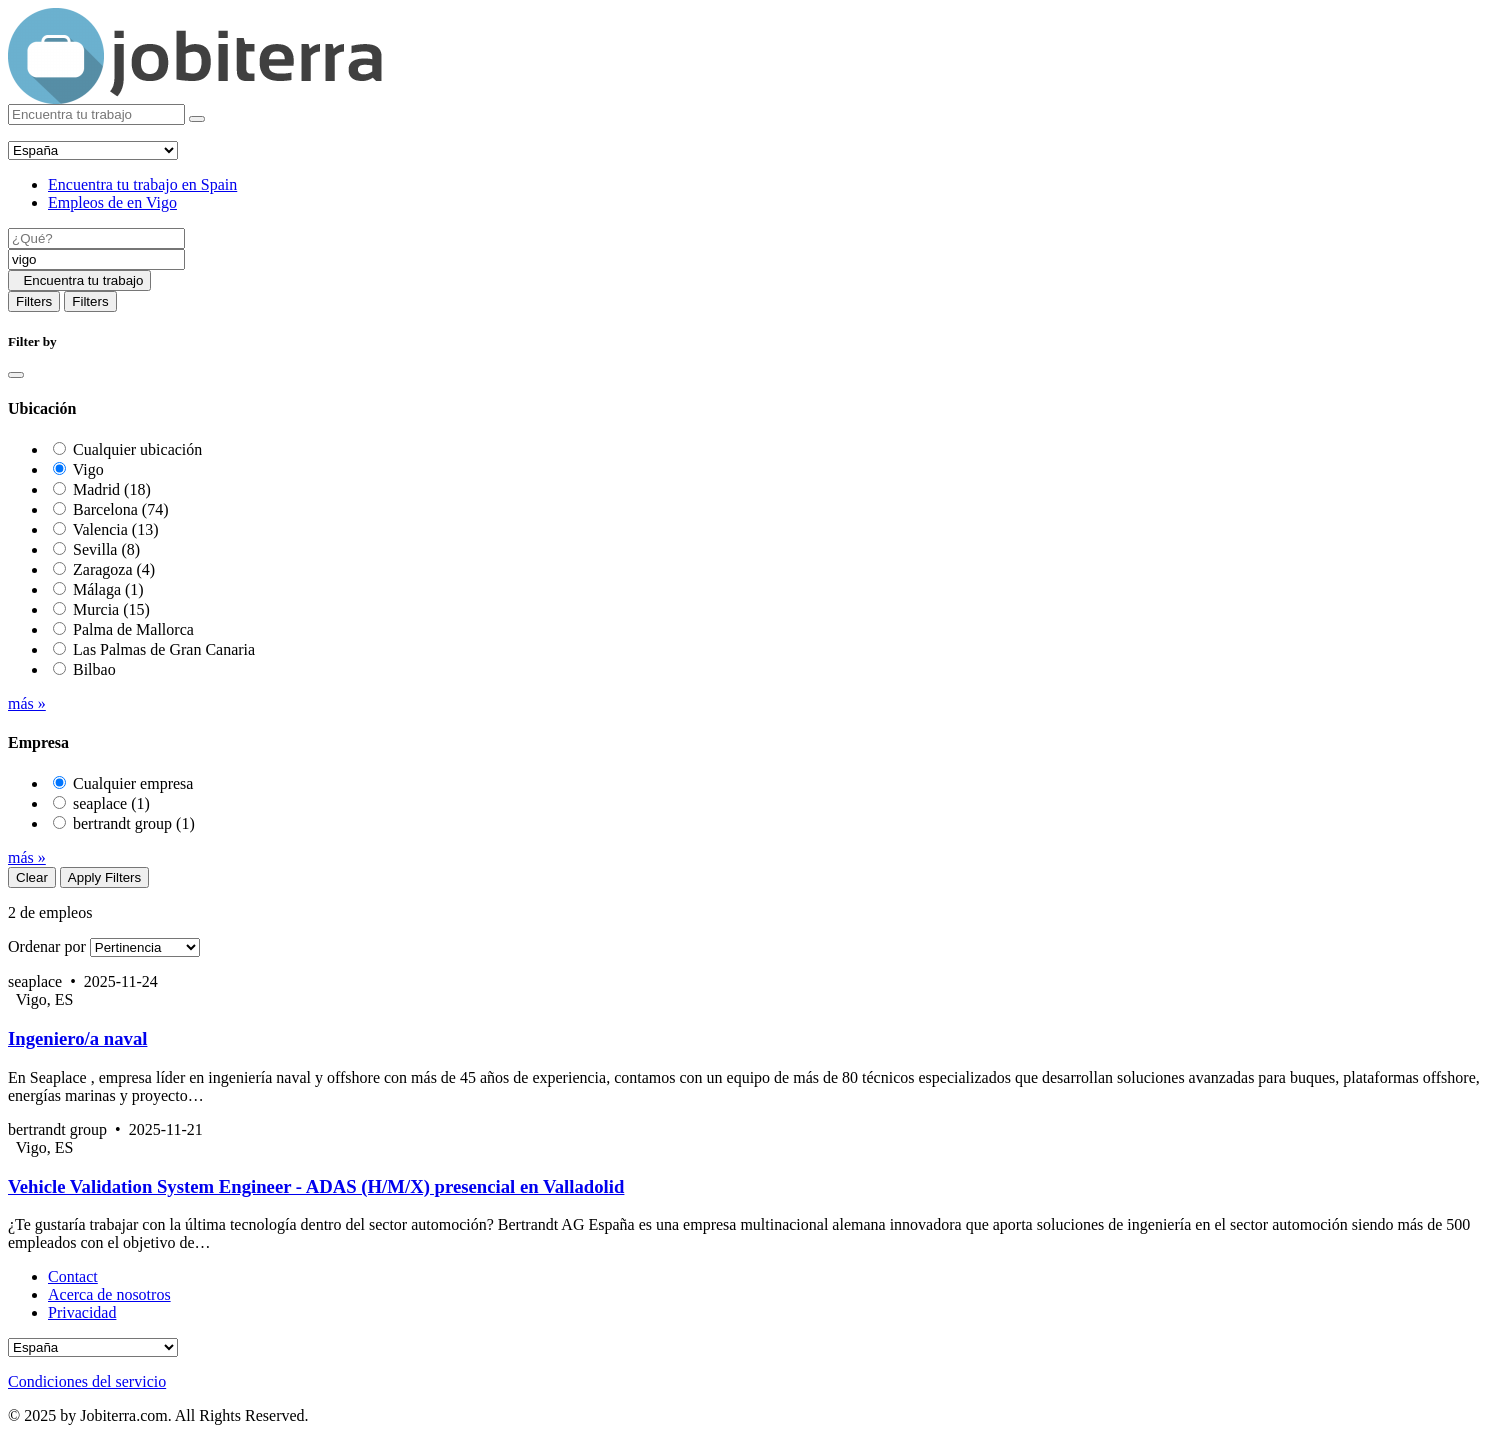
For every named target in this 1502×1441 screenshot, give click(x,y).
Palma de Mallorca (133, 629)
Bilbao (94, 669)
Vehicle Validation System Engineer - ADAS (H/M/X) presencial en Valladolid (316, 1186)
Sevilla (106, 549)
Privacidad (82, 1312)
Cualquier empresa (133, 783)
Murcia (111, 609)
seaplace (111, 803)
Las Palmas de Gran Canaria (164, 649)
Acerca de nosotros (109, 1294)
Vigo (88, 469)
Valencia (116, 529)
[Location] (96, 259)
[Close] (16, 375)
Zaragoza (114, 569)
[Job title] (96, 238)
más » (27, 703)
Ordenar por (47, 946)
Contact (73, 1276)
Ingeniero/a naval (77, 1038)
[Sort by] (145, 947)
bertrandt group (134, 823)
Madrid (112, 489)
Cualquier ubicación (137, 449)
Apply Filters (104, 877)
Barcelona (121, 509)
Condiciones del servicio (87, 1381)
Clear (32, 877)
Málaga (108, 589)
